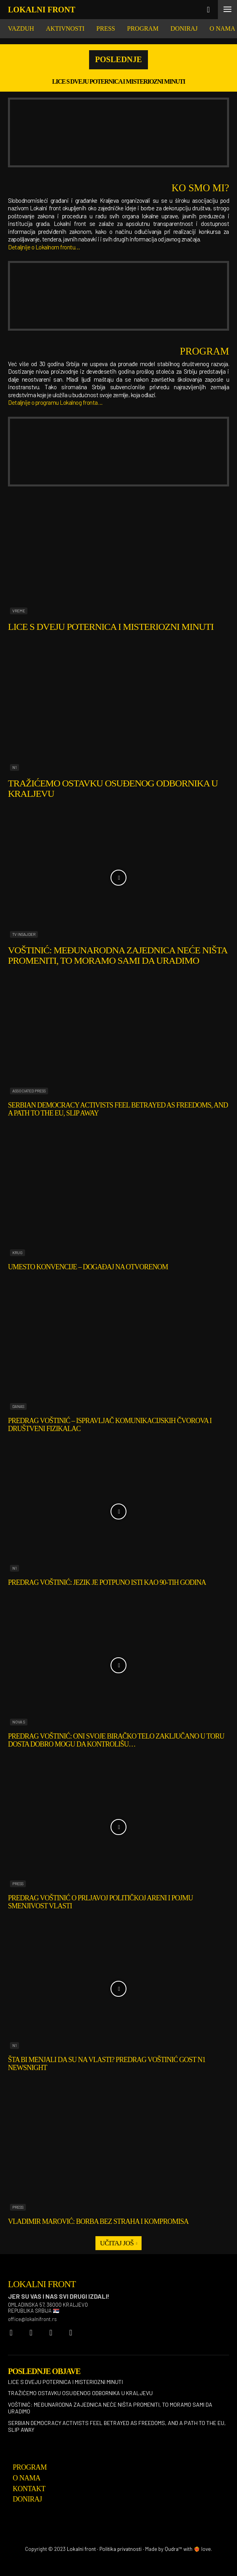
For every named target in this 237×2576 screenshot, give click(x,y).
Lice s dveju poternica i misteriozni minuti (118, 81)
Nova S (18, 1721)
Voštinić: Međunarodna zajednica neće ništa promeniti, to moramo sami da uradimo (117, 955)
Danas (18, 1406)
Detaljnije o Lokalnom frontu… (44, 247)
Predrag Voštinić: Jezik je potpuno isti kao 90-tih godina (107, 1582)
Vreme (18, 610)
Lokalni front (81, 2549)
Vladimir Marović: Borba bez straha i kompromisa (98, 2221)
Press (17, 1883)
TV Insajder (23, 934)
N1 (14, 767)
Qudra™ (173, 2549)
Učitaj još (118, 2243)
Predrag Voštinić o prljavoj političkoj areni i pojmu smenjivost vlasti (100, 1902)
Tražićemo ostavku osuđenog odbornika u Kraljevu (113, 788)
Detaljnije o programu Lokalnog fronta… (55, 402)
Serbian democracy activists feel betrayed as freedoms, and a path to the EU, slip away (117, 2426)
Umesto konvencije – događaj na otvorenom (88, 1267)
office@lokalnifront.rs (32, 2319)
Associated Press (29, 1090)
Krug (17, 1252)
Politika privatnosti (120, 2549)
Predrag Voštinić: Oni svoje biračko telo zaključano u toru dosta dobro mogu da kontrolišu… (116, 1740)
